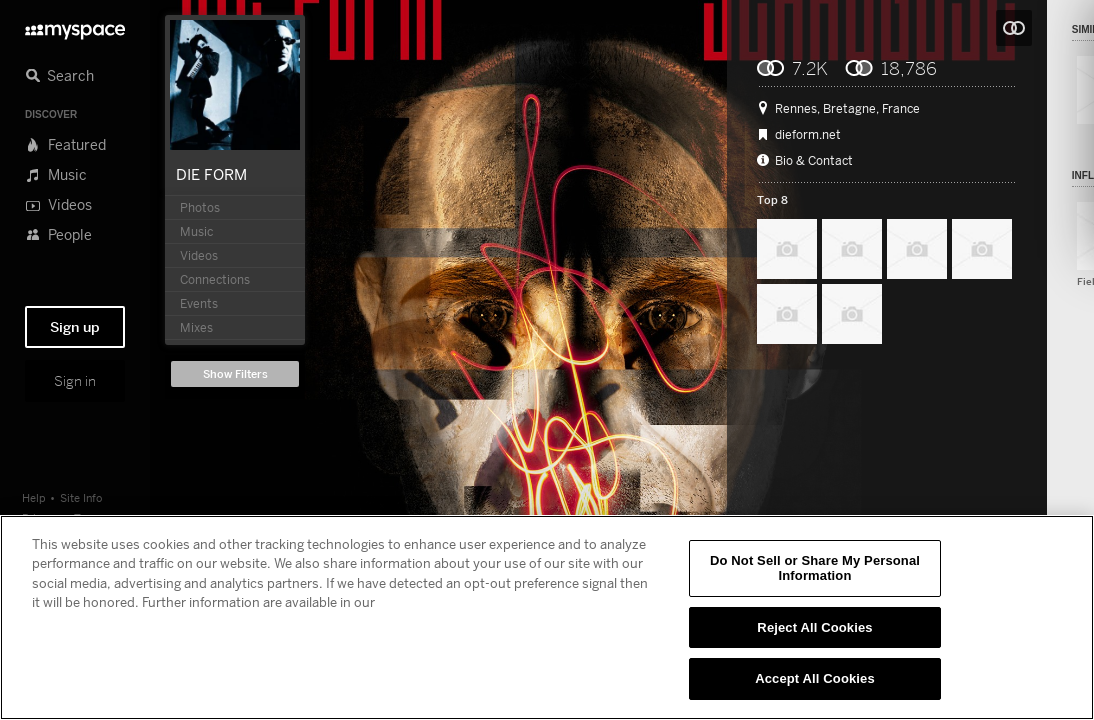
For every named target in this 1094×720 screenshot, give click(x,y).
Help (34, 497)
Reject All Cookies (814, 627)
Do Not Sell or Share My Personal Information (815, 568)
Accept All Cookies (815, 678)
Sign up (75, 327)
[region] (547, 617)
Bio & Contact (814, 161)
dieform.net (808, 135)
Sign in (75, 381)
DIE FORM (211, 174)
